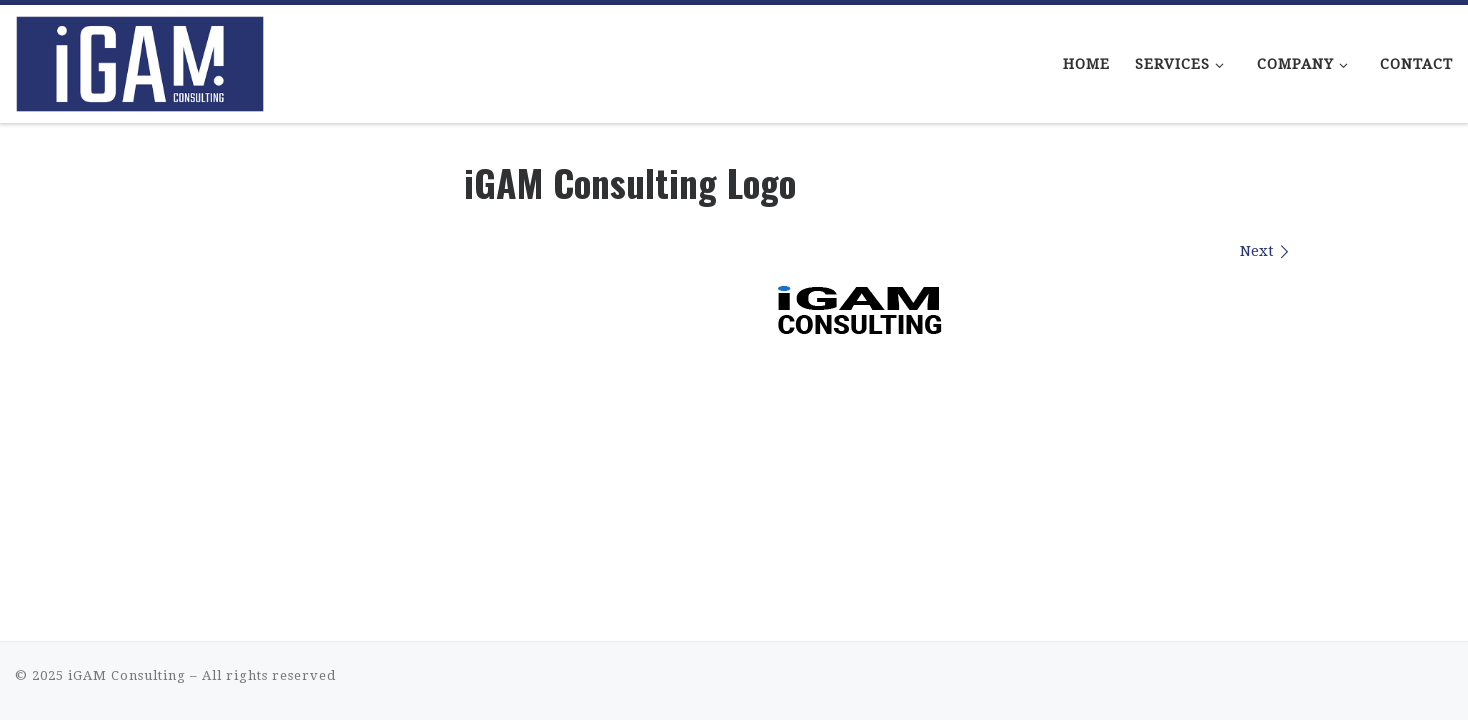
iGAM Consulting (127, 675)
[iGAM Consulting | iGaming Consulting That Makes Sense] (140, 57)
